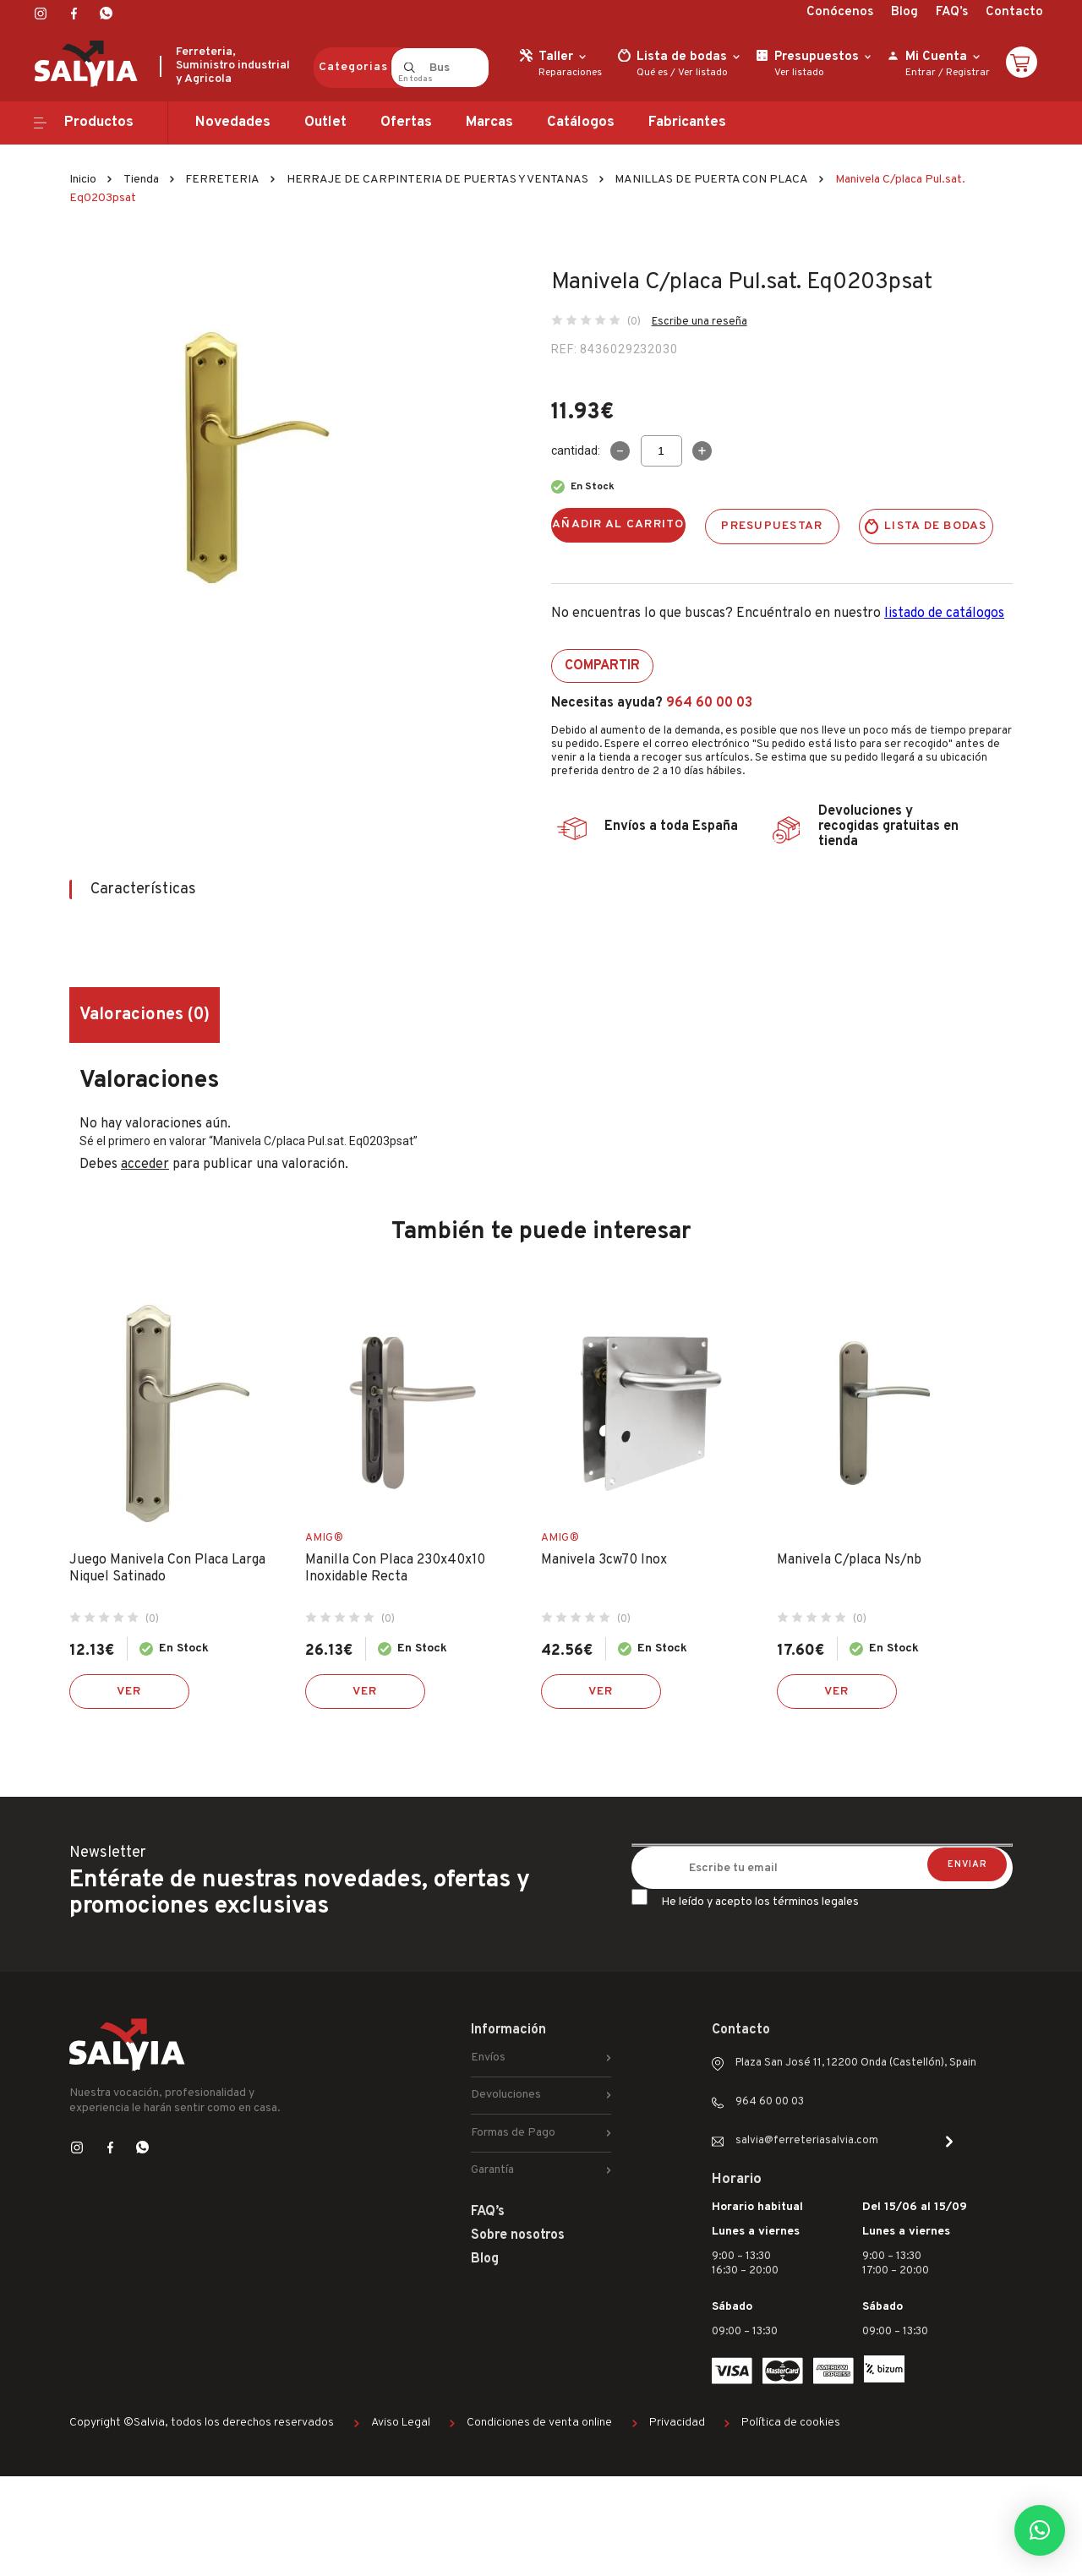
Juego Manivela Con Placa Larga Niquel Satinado (167, 1568)
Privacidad (677, 2422)
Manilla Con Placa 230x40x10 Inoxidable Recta (395, 1568)
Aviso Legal (400, 2422)
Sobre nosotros (518, 2235)
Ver (129, 1691)
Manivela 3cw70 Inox (604, 1560)
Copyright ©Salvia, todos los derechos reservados (201, 2422)
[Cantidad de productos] (661, 451)
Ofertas (406, 122)
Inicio (82, 179)
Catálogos (581, 122)
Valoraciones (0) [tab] (144, 1015)
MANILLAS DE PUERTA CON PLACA (711, 179)
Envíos (488, 2057)
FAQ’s (952, 12)
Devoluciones (506, 2095)
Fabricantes (687, 122)
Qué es (652, 73)
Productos (99, 122)
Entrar (920, 73)
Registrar (968, 73)
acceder (145, 1164)
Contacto (1014, 12)
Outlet (325, 122)
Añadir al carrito (618, 524)
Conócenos (839, 12)
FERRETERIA (222, 179)
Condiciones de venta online (539, 2422)
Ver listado (703, 73)
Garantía (492, 2170)
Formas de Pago (513, 2133)
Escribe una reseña (699, 322)
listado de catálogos (944, 613)
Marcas (489, 122)
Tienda (141, 179)
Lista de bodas (935, 526)
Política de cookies (790, 2422)
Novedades (232, 122)
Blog (904, 12)
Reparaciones (570, 73)
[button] (1039, 2530)
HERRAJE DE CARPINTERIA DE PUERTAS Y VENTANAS (437, 179)
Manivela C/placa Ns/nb (849, 1560)
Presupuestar (771, 526)
